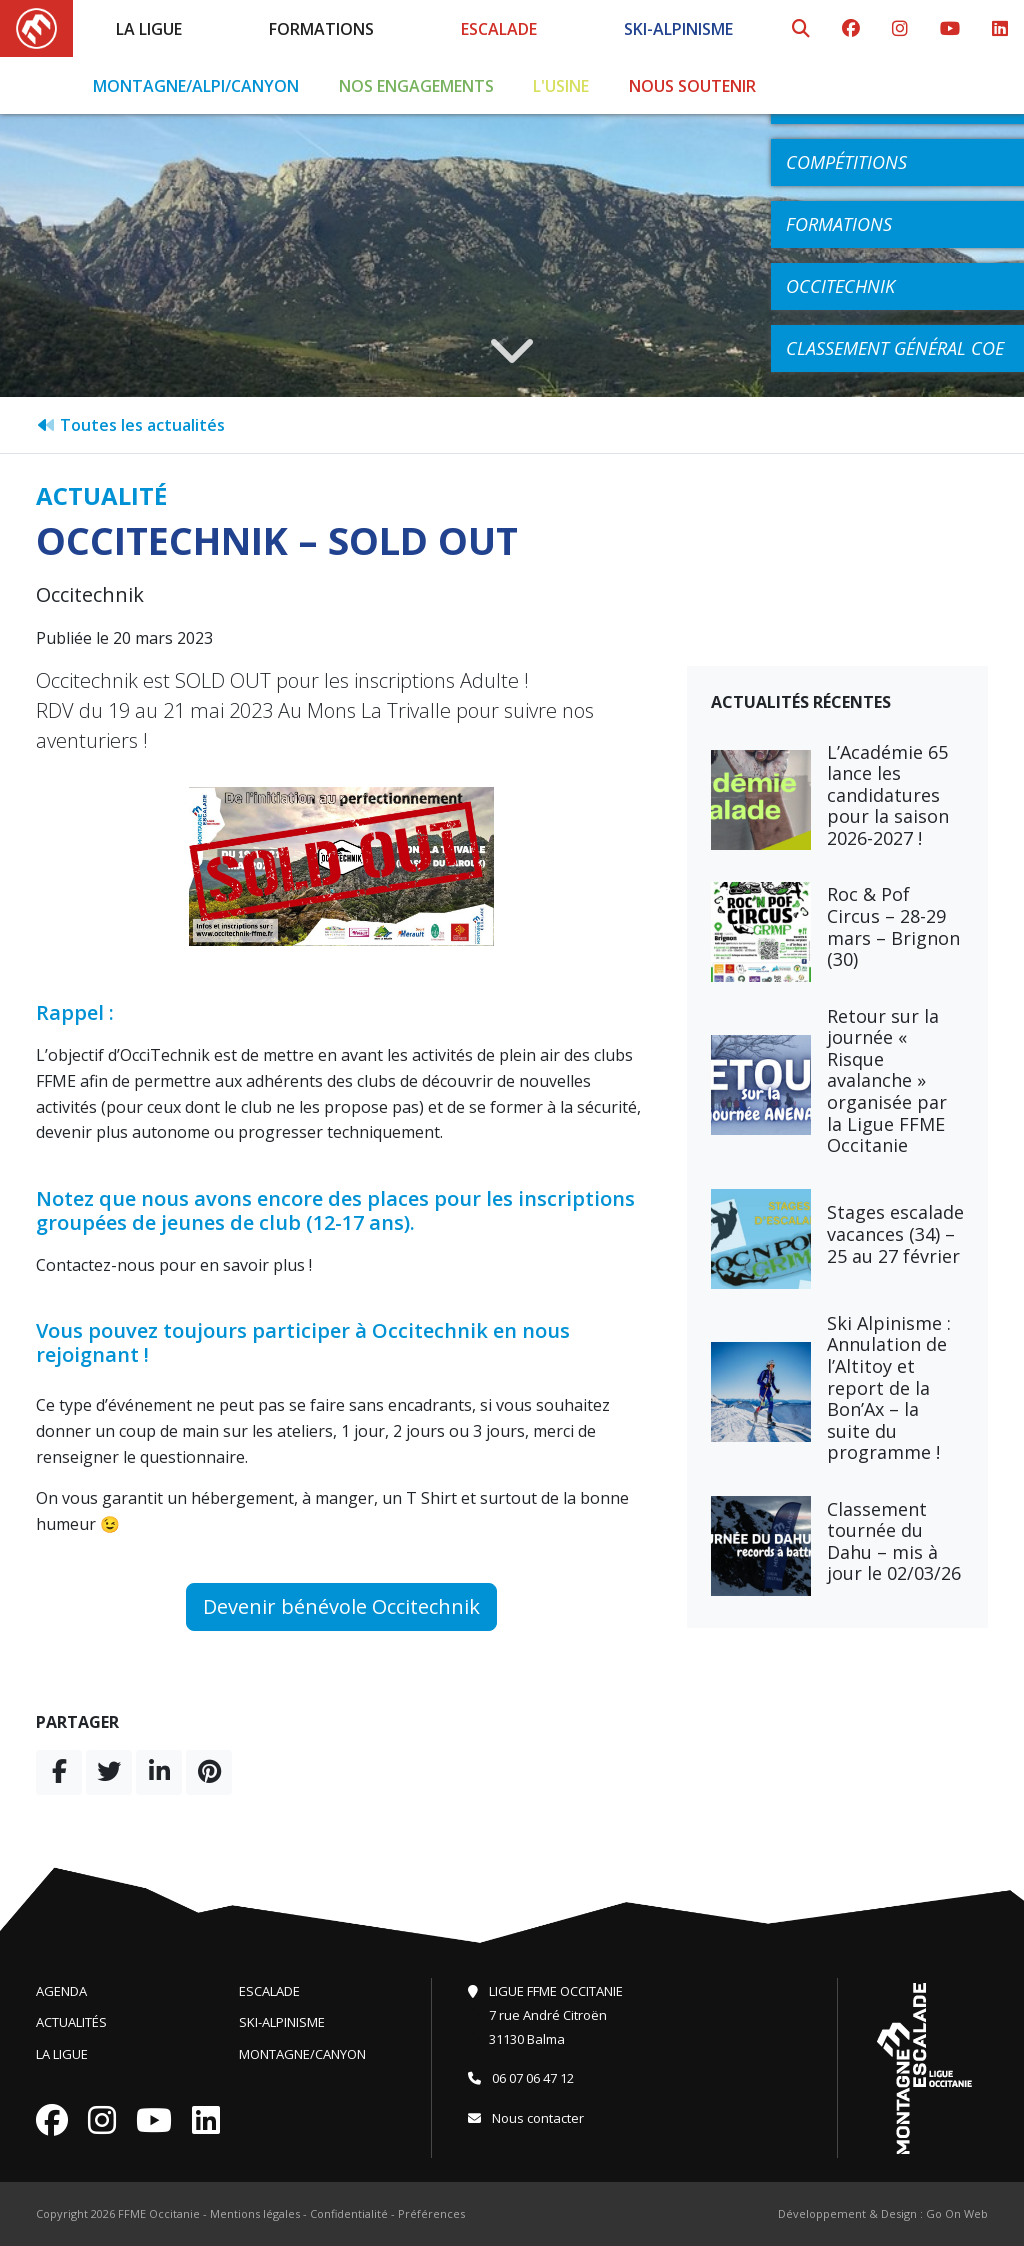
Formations (321, 29)
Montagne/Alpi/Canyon (196, 86)
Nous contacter (526, 2118)
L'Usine (561, 86)
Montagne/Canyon (302, 2054)
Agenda (61, 1991)
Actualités (71, 2022)
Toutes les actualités (130, 425)
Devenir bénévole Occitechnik (341, 1606)
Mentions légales (255, 2213)
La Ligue (149, 29)
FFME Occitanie (159, 2213)
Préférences (431, 2213)
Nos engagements (416, 86)
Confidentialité (349, 2213)
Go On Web (957, 2213)
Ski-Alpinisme (678, 29)
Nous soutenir (692, 86)
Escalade (499, 29)
